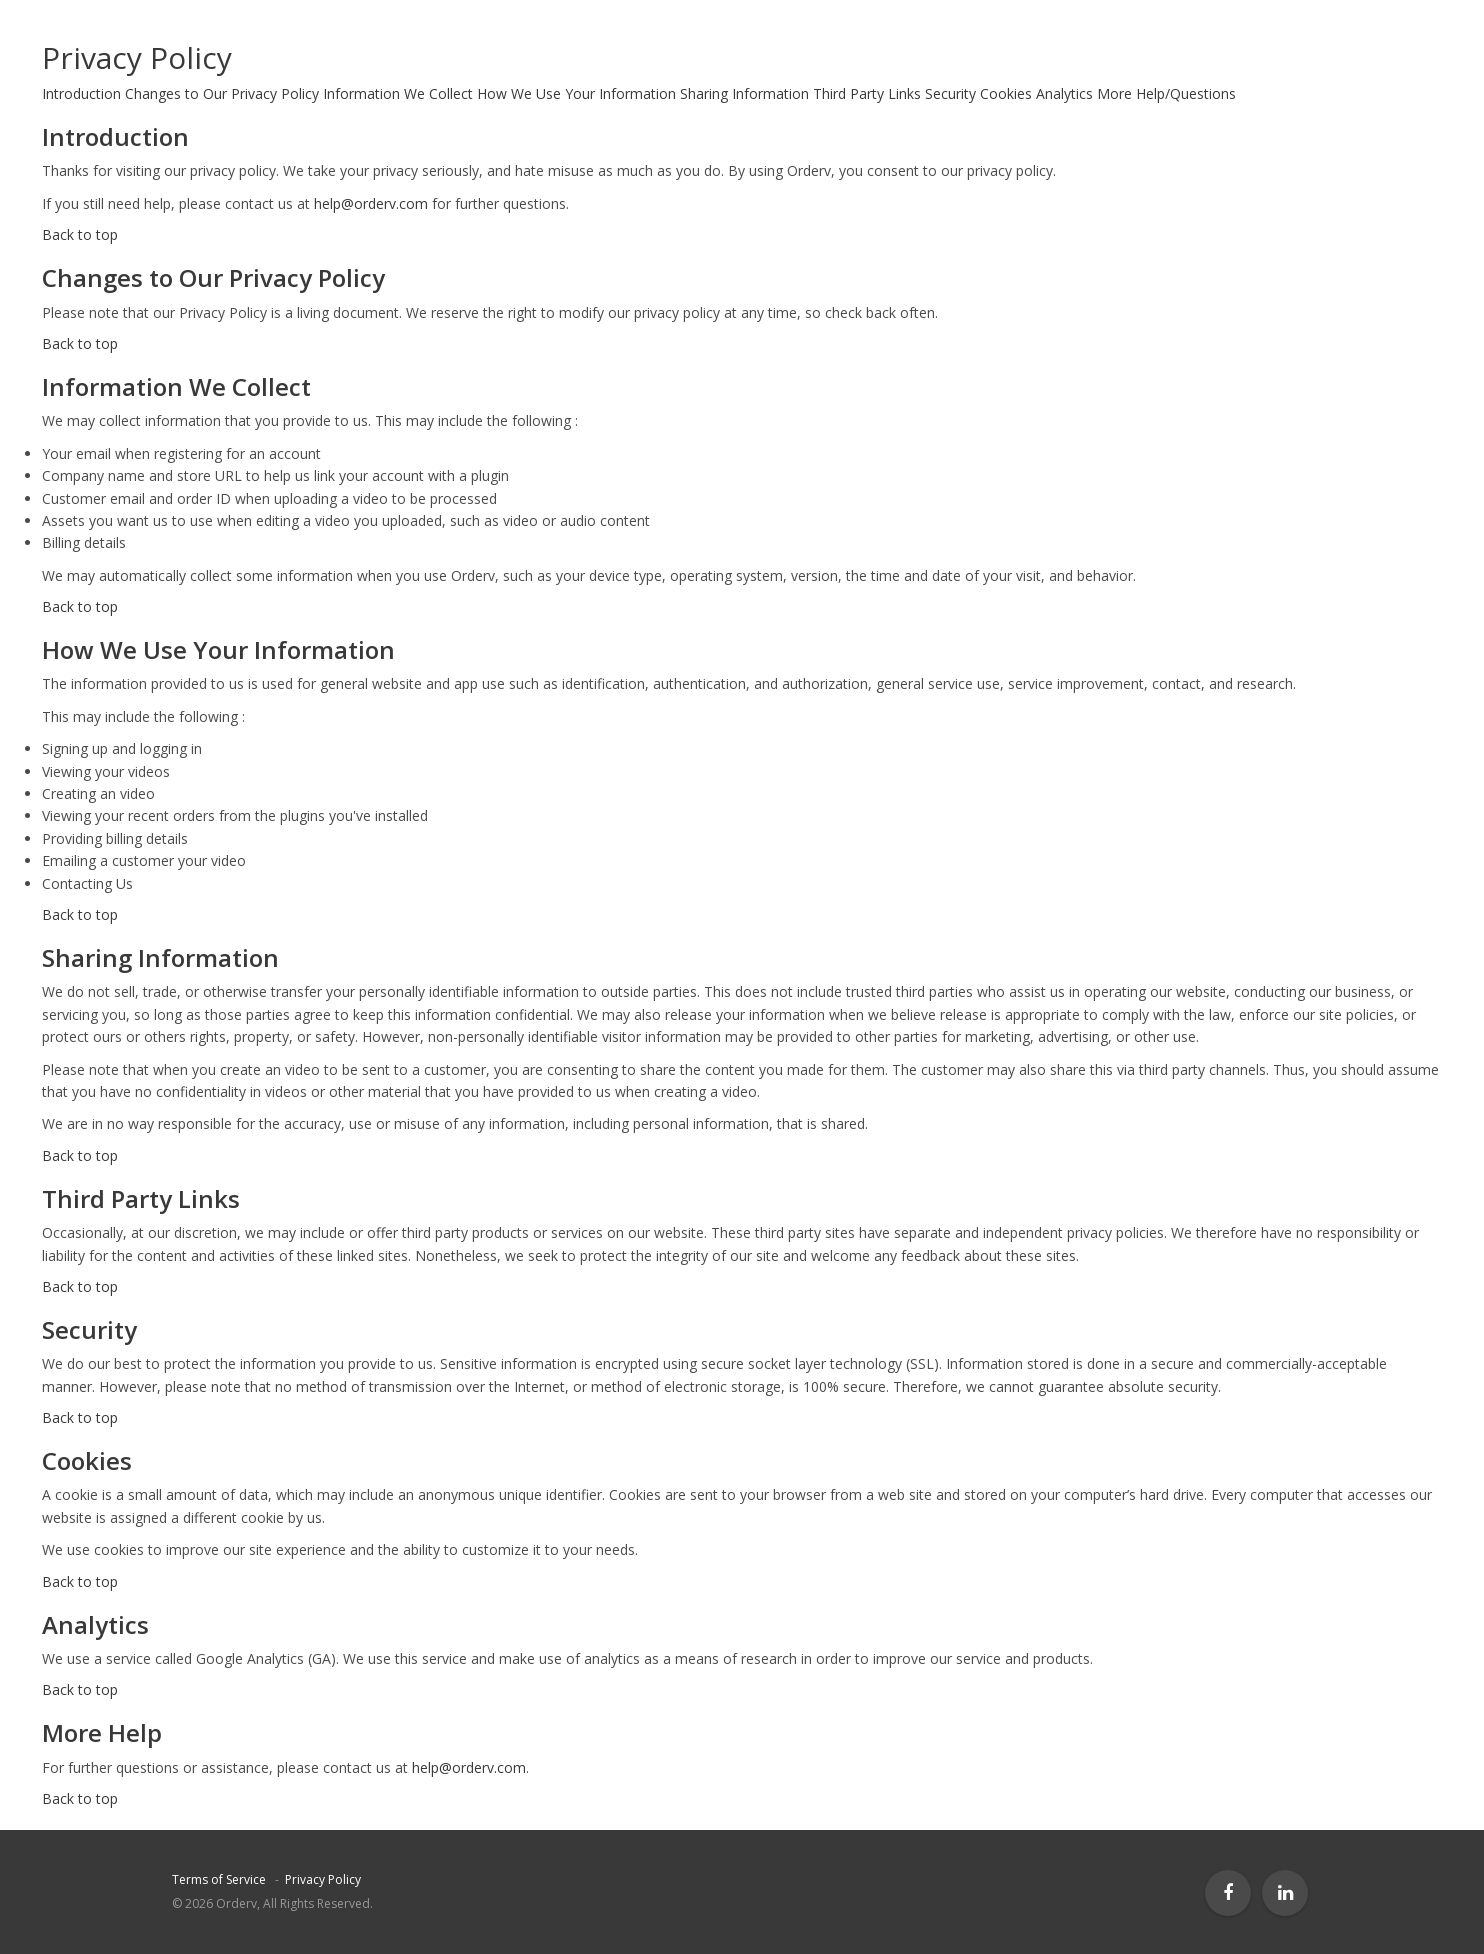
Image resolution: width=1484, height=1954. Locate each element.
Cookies (1006, 93)
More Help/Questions (1166, 93)
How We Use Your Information (576, 93)
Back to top (80, 234)
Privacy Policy (323, 1879)
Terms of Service (219, 1879)
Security (950, 93)
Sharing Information (744, 93)
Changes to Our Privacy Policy (222, 93)
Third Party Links (867, 93)
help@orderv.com (371, 203)
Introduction (81, 93)
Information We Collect (398, 93)
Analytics (1064, 93)
